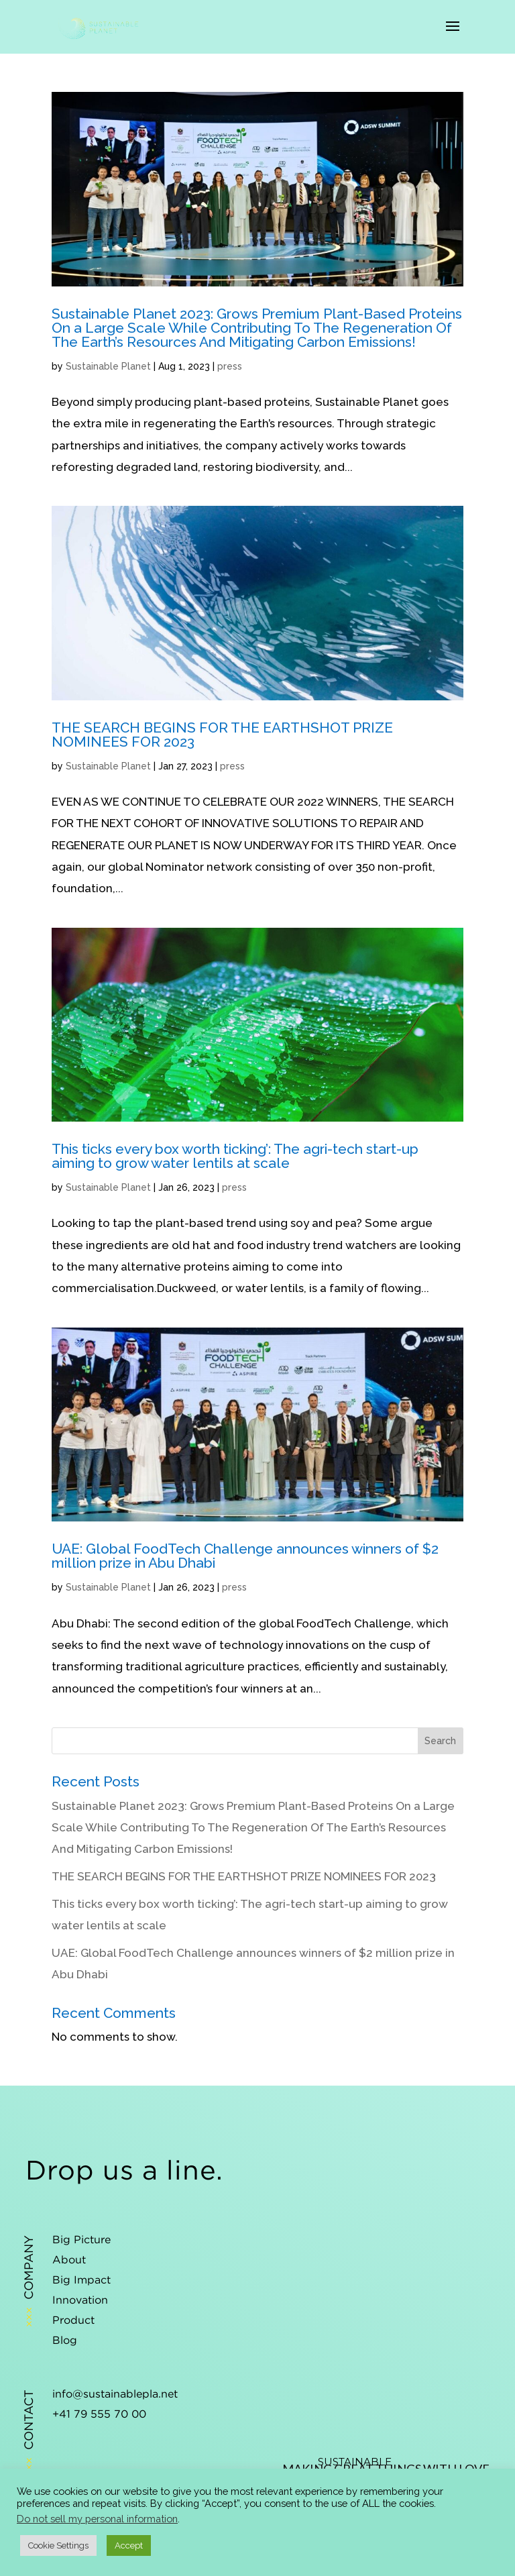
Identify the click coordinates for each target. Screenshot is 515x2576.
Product (73, 2320)
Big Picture (81, 2239)
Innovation (80, 2300)
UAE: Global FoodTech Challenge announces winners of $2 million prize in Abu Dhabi (245, 1555)
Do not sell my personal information (97, 2518)
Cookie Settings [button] (58, 2545)
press (229, 366)
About (69, 2259)
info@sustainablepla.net (115, 2393)
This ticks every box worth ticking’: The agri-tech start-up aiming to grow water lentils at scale (235, 1155)
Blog (64, 2340)
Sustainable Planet (108, 366)
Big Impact (81, 2279)
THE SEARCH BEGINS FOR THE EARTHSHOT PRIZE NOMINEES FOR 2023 (222, 734)
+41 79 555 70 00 (99, 2414)
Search (440, 1740)
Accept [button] (129, 2545)
